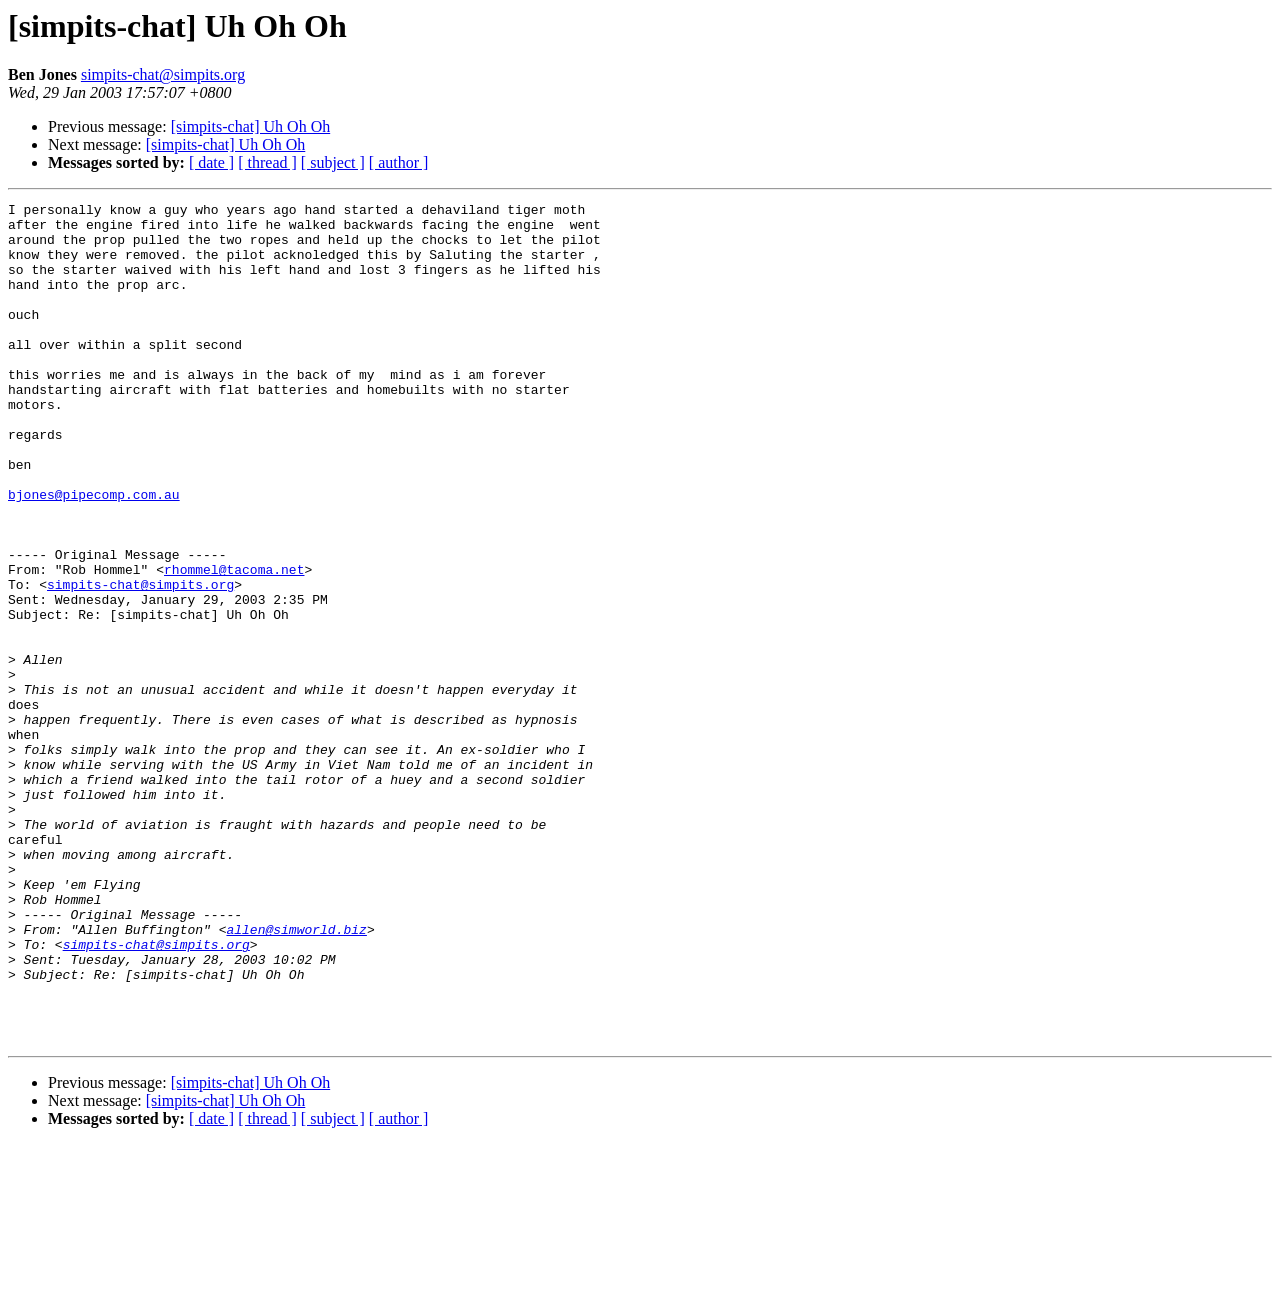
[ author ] (399, 162)
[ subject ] (333, 162)
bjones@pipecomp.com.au (94, 554)
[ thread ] (267, 162)
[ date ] (211, 162)
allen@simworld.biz (296, 1076)
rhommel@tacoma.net (234, 644)
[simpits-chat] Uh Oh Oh (251, 126)
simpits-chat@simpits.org (163, 74)
